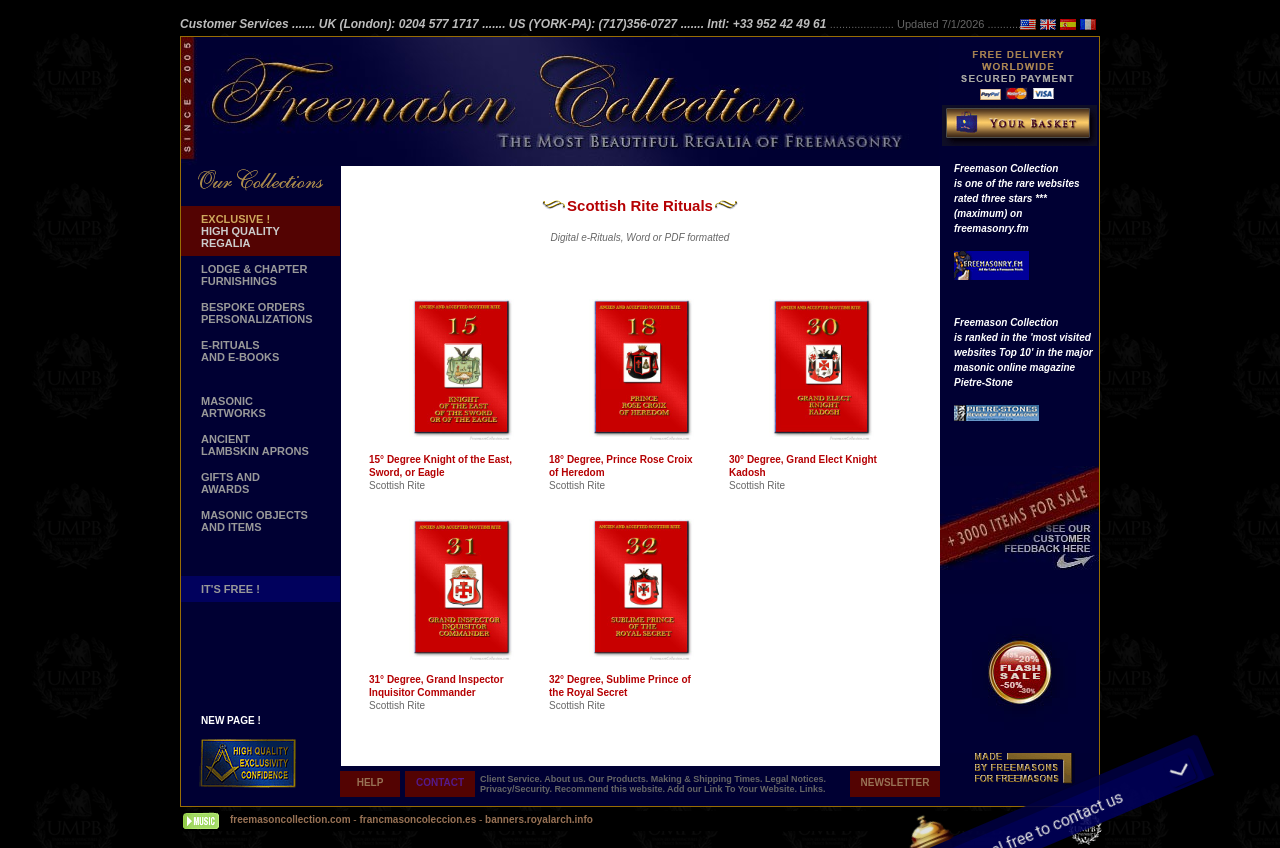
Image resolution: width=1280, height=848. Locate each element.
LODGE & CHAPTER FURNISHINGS (254, 275)
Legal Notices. (795, 779)
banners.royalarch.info (539, 819)
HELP (370, 782)
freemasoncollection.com (290, 819)
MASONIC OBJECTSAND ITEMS (254, 521)
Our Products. (619, 779)
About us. (566, 779)
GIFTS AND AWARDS (230, 483)
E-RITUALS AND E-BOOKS (240, 351)
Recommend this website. (610, 789)
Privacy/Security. (517, 789)
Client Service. (512, 779)
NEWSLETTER (895, 782)
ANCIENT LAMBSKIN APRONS (255, 445)
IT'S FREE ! (230, 589)
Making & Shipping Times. (708, 779)
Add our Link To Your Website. (733, 789)
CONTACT (440, 782)
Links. (812, 789)
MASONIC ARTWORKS (233, 407)
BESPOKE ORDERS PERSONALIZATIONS (257, 313)
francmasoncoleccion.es (419, 819)
